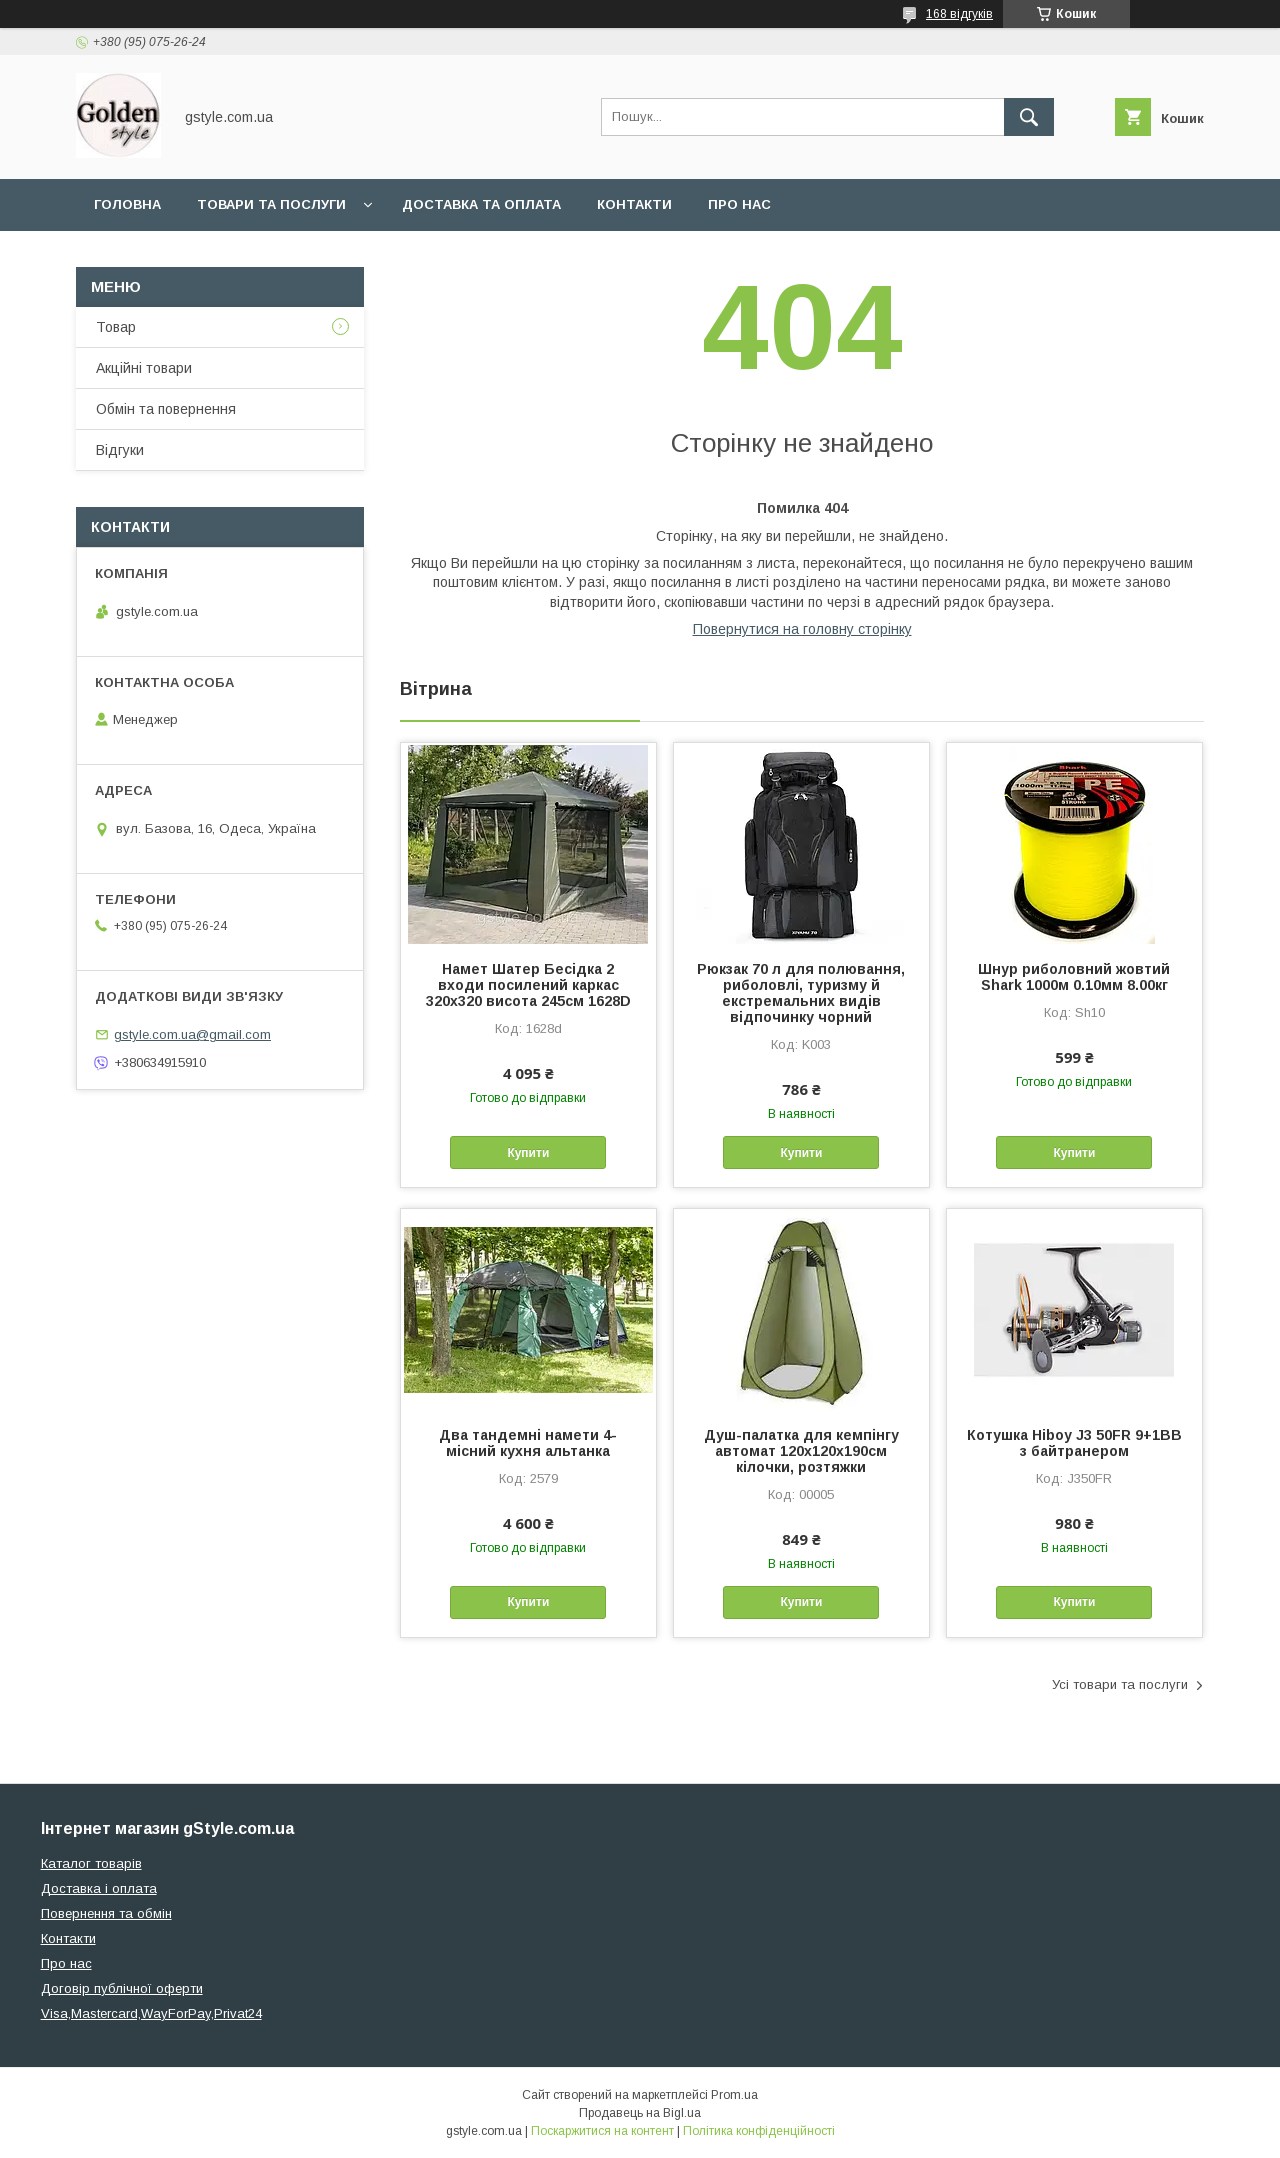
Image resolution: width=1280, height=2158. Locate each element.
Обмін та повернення (166, 409)
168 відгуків (959, 14)
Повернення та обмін (106, 1913)
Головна (127, 204)
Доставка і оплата (99, 1888)
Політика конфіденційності (759, 2131)
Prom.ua (734, 2095)
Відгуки (120, 450)
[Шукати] (1029, 117)
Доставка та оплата (481, 204)
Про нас (739, 204)
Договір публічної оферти (122, 1988)
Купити (528, 1153)
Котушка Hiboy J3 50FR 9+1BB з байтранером (1074, 1443)
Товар (116, 327)
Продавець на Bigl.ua (640, 2113)
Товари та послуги (271, 204)
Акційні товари (144, 368)
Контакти (634, 204)
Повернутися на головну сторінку (802, 629)
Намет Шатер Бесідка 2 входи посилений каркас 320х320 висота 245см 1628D (528, 985)
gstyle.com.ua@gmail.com (192, 1034)
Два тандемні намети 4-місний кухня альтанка (528, 1443)
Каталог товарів (91, 1863)
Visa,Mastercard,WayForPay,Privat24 (151, 2013)
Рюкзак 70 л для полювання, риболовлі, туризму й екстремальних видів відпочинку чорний (801, 993)
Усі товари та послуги (1120, 1684)
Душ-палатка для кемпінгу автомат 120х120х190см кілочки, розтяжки (801, 1451)
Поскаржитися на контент (602, 2131)
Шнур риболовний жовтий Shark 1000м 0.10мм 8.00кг (1074, 977)
